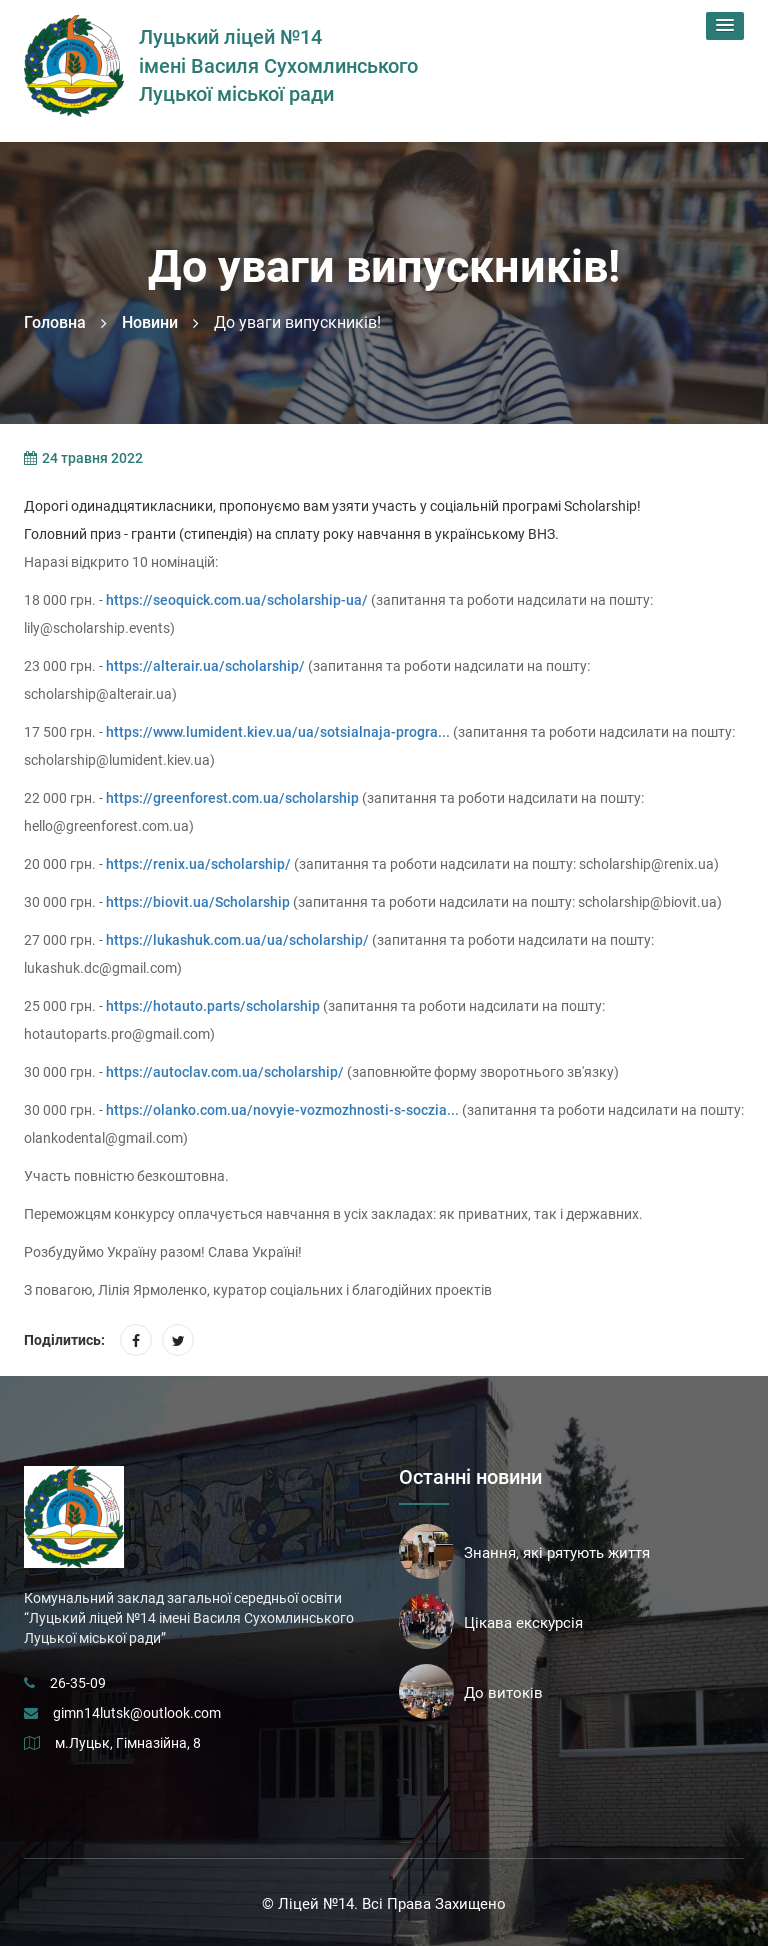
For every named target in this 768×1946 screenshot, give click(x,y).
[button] (725, 26)
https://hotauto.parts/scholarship (213, 1006)
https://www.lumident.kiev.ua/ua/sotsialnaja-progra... (278, 732)
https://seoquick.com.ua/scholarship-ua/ (237, 600)
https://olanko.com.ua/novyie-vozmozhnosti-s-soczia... (282, 1110)
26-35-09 (78, 1683)
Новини (150, 322)
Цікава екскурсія (523, 1623)
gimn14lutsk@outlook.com (137, 1713)
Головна (55, 322)
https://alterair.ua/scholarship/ (205, 666)
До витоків (503, 1693)
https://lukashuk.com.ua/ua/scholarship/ (237, 940)
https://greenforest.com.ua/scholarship (232, 798)
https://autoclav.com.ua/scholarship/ (225, 1072)
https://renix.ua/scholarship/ (198, 864)
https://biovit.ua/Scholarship (198, 902)
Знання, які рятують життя (557, 1553)
